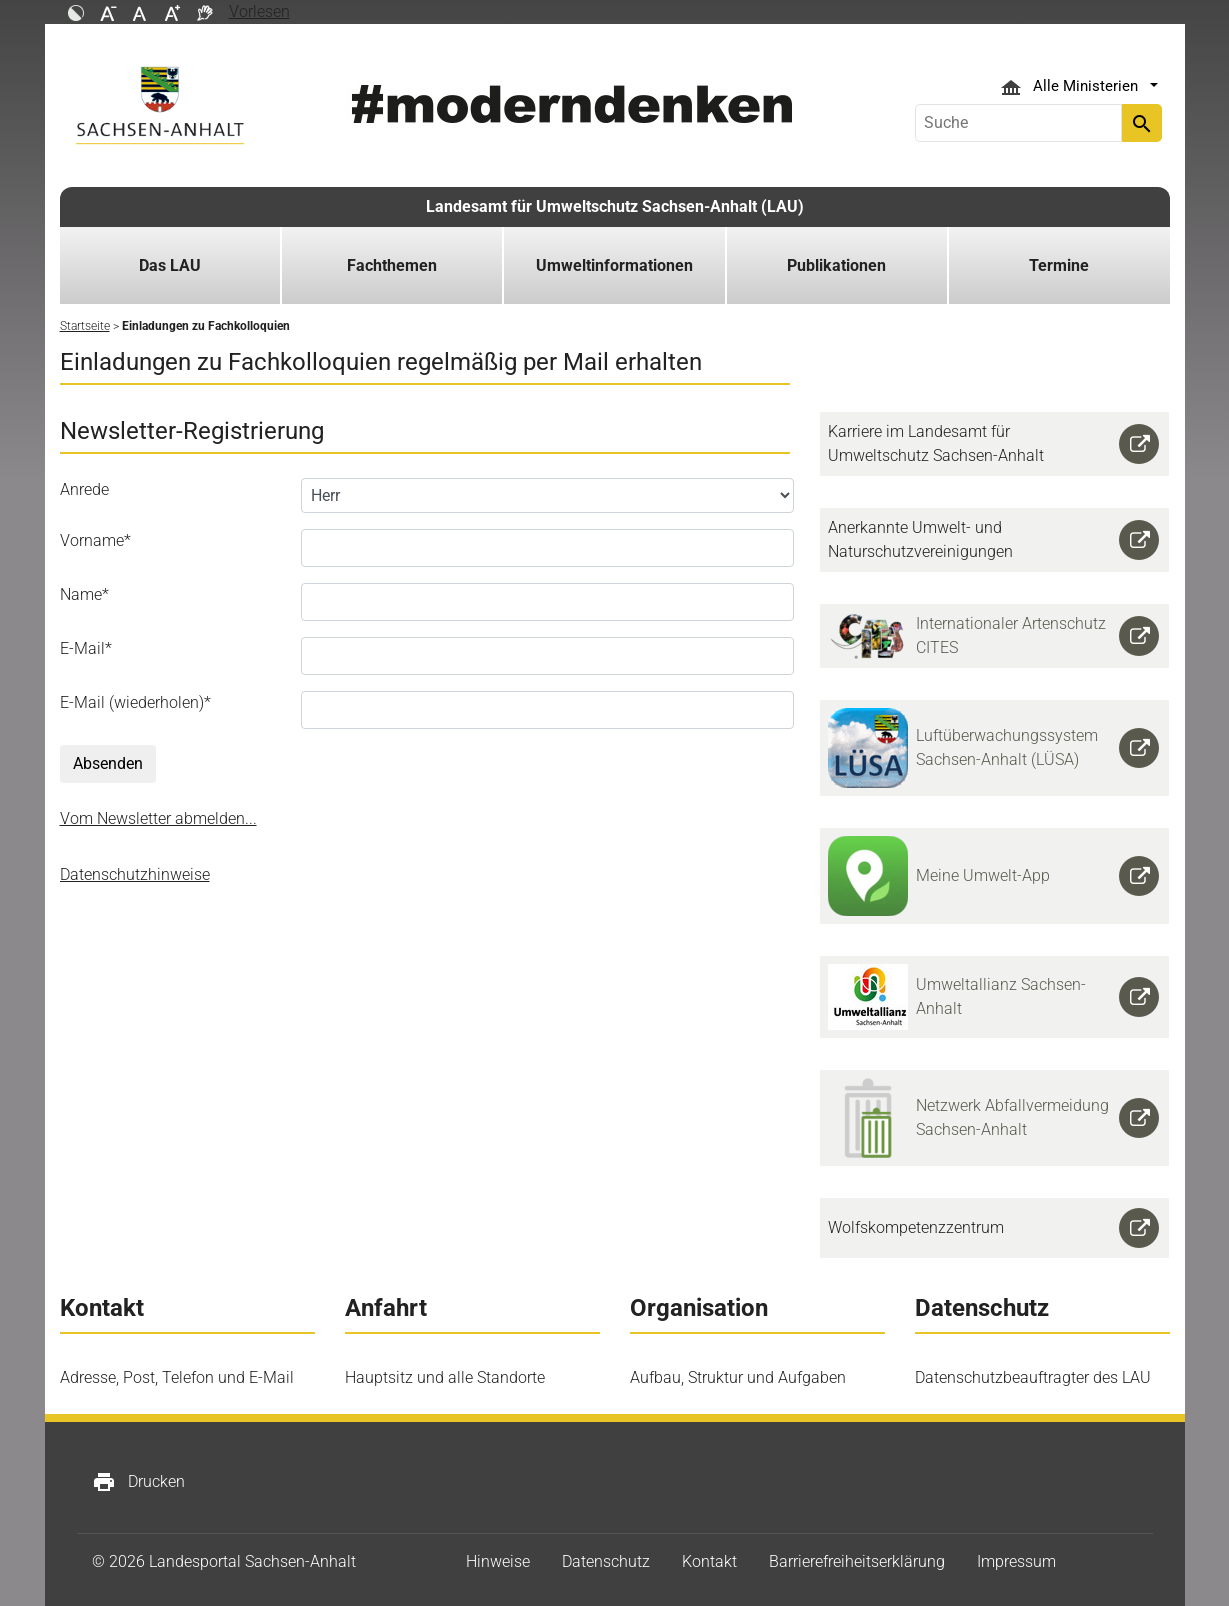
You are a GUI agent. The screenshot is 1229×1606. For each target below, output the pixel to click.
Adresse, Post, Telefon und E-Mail (177, 1377)
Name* (84, 594)
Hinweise (498, 1561)
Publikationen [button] (836, 265)
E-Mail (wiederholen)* (135, 702)
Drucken (138, 1482)
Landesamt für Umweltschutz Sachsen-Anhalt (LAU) (615, 206)
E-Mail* (86, 648)
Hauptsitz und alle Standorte (445, 1377)
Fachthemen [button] (392, 265)
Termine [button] (1059, 265)
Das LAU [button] (170, 265)
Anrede (84, 489)
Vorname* (95, 540)
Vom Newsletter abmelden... (158, 818)
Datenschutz (606, 1561)
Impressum (1016, 1561)
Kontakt (709, 1561)
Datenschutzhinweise (135, 874)
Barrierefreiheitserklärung (857, 1561)
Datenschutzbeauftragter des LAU (1033, 1377)
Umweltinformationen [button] (614, 265)
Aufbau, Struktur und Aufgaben (738, 1377)
